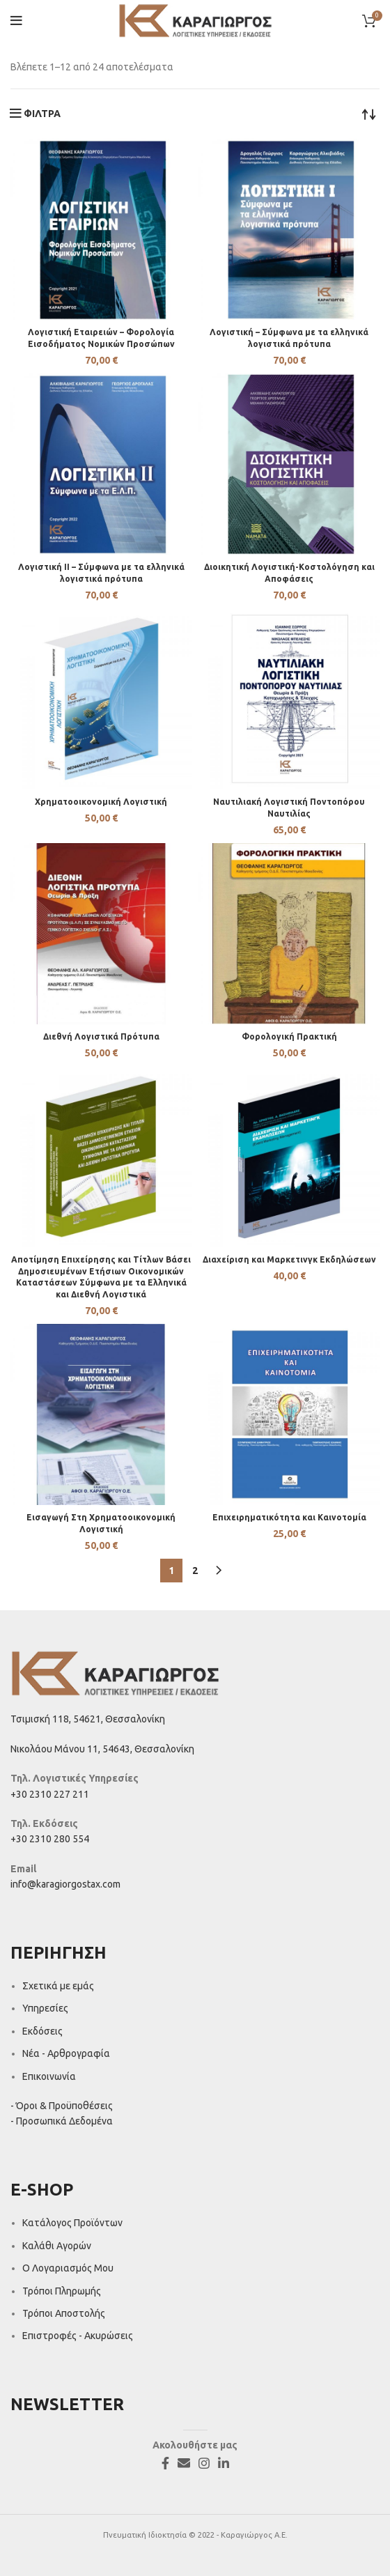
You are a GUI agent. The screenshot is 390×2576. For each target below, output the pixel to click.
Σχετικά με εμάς (58, 1985)
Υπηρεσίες (45, 2008)
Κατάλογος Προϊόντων (72, 2222)
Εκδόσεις (42, 2031)
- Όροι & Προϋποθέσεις (61, 2105)
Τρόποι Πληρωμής (61, 2291)
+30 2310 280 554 (49, 1838)
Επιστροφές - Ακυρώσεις (77, 2335)
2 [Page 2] (195, 1570)
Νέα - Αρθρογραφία (66, 2053)
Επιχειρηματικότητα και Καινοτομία (289, 1517)
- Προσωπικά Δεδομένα (61, 2121)
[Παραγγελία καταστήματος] (369, 113)
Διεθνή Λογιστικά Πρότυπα (101, 1036)
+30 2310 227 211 (49, 1794)
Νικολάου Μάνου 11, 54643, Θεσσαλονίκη (102, 1748)
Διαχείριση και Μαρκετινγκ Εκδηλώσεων (289, 1259)
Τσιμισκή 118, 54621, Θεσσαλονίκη (87, 1719)
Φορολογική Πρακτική (289, 1036)
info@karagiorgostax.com (65, 1884)
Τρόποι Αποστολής (63, 2313)
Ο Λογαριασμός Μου (68, 2268)
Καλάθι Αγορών (56, 2245)
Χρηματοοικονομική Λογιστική (101, 801)
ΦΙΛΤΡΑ (42, 113)
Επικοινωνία (49, 2076)
